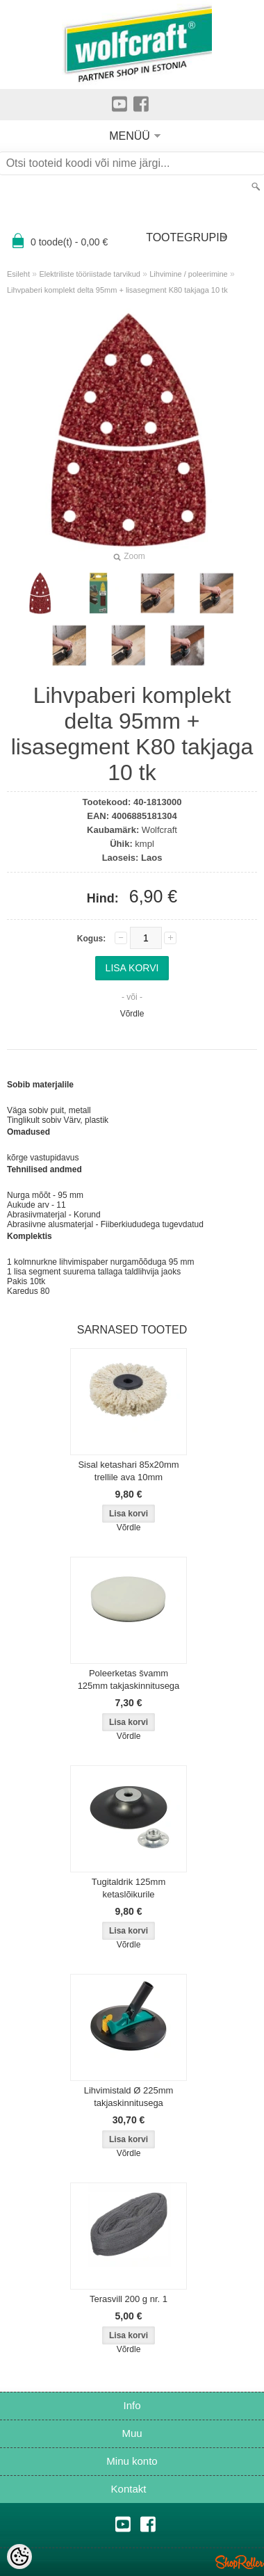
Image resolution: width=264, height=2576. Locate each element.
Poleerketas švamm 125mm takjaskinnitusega (129, 1679)
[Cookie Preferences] (19, 2556)
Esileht (18, 274)
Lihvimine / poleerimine (188, 274)
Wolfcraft (159, 830)
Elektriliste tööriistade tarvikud (89, 274)
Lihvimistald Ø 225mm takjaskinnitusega (129, 2096)
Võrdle (132, 1014)
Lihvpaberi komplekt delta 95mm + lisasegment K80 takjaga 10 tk (117, 290)
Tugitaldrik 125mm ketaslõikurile (128, 1888)
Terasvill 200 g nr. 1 (128, 2299)
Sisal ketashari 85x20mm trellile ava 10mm (128, 1470)
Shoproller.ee (239, 2562)
